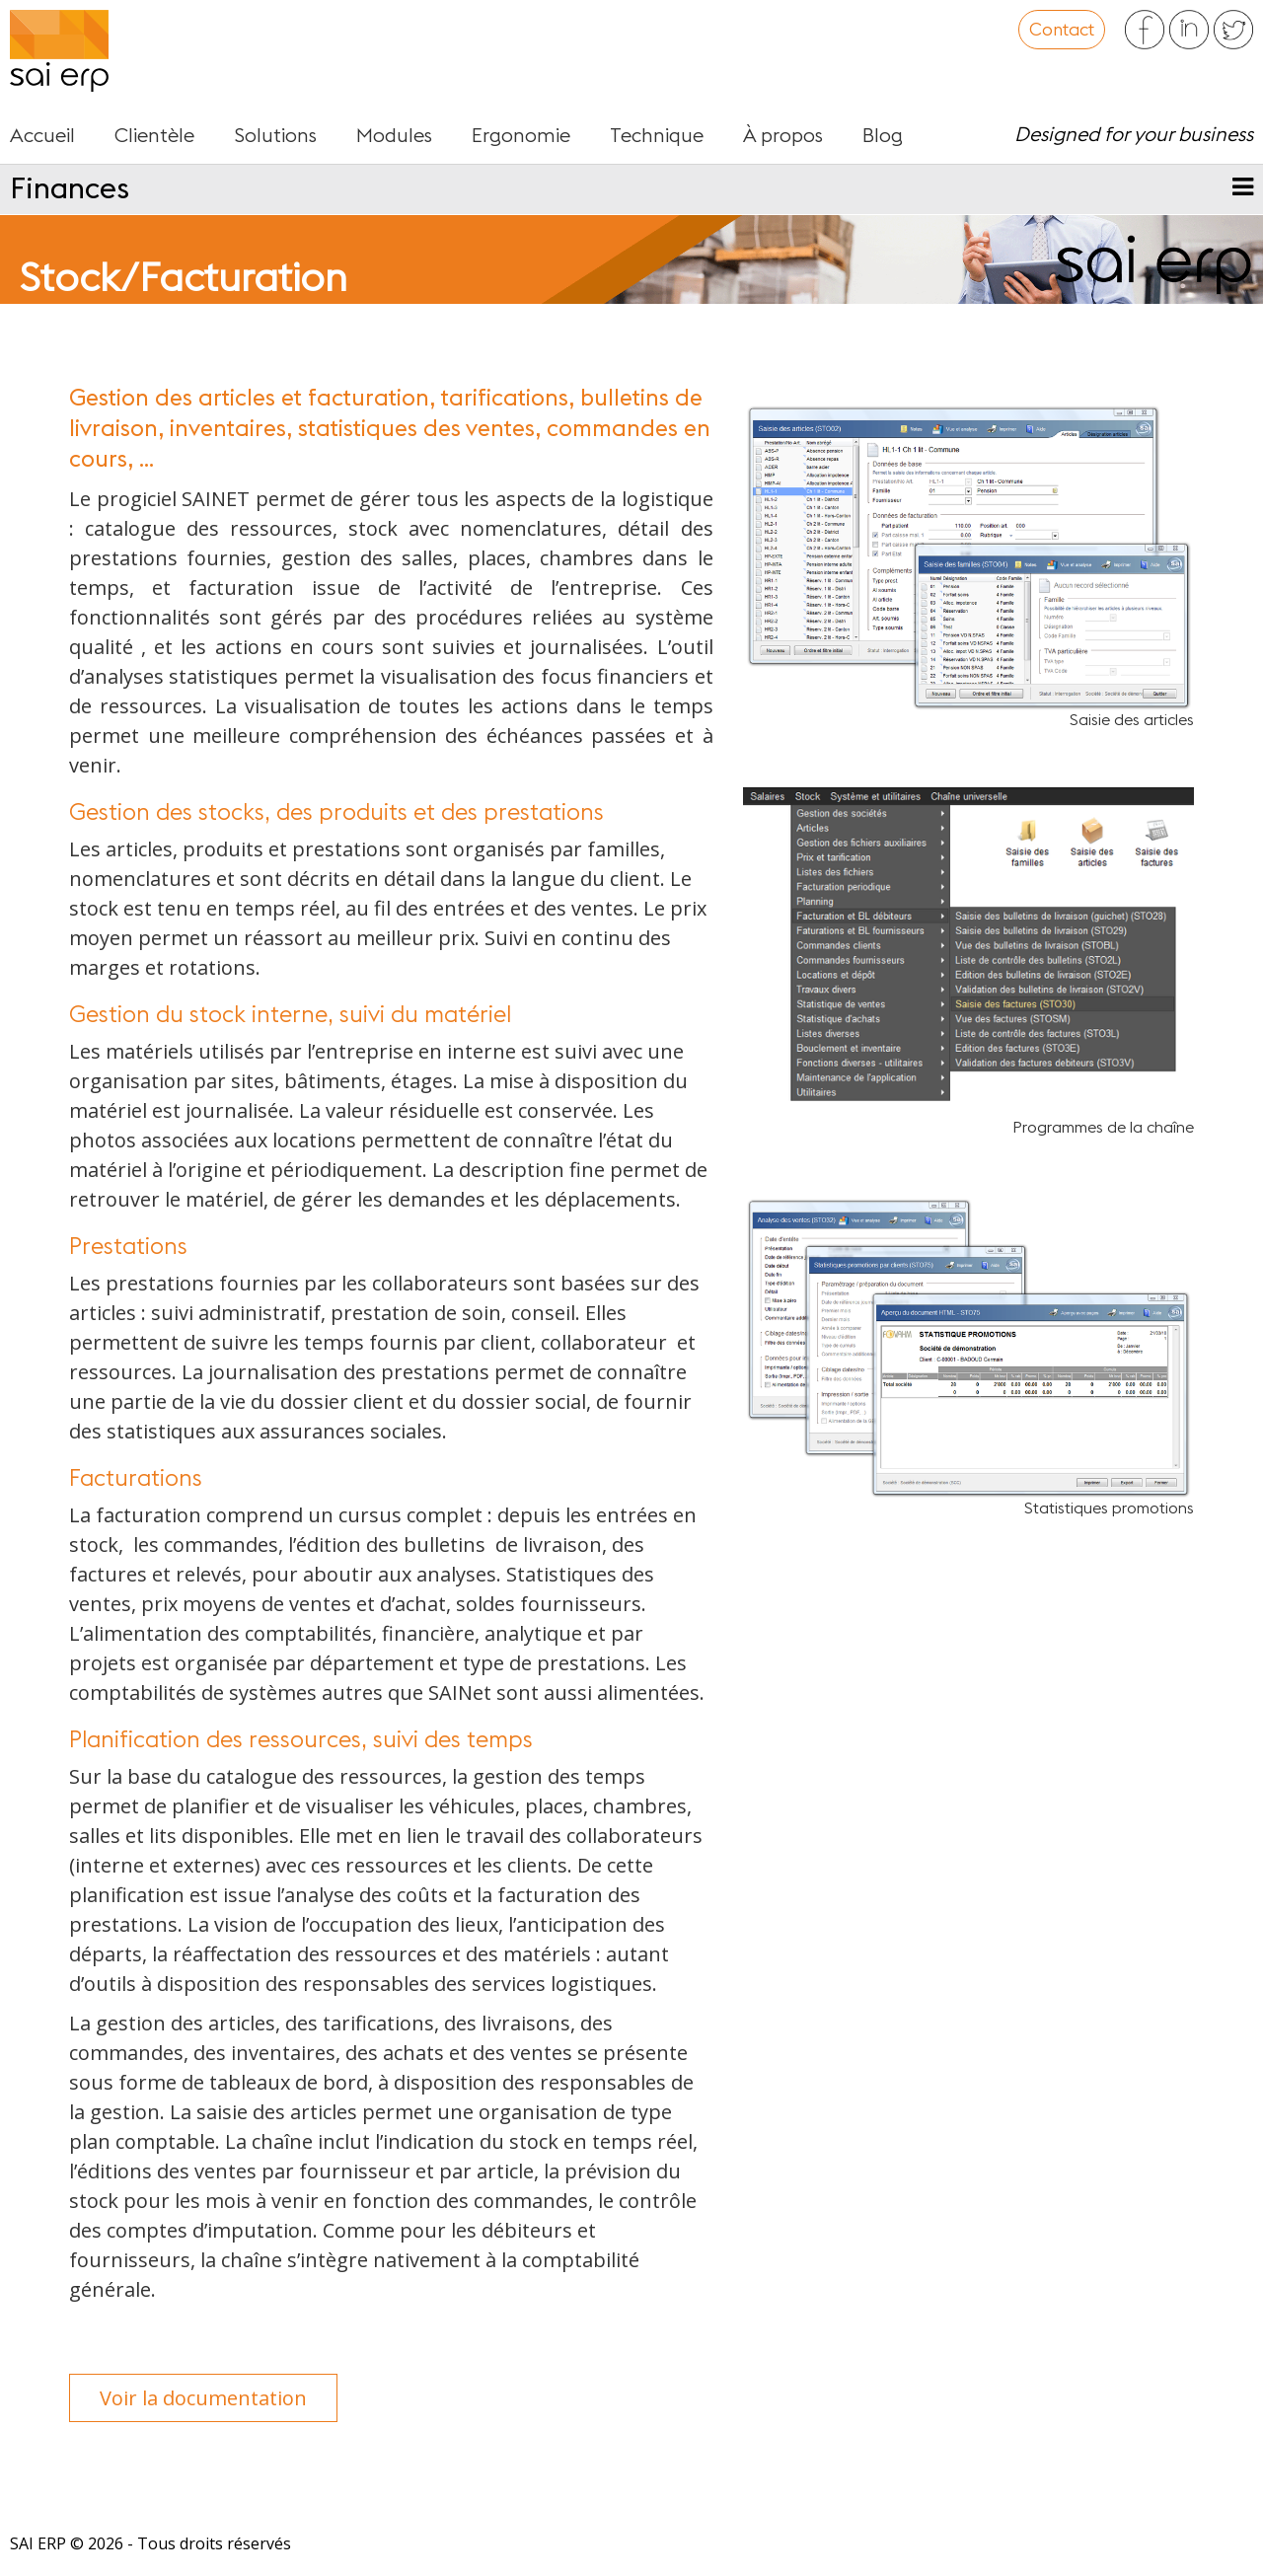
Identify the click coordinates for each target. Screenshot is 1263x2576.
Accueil (42, 136)
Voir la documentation (203, 2398)
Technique (657, 136)
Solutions (275, 136)
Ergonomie (521, 136)
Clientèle (154, 136)
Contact (1061, 29)
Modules (394, 136)
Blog (882, 136)
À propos (783, 136)
